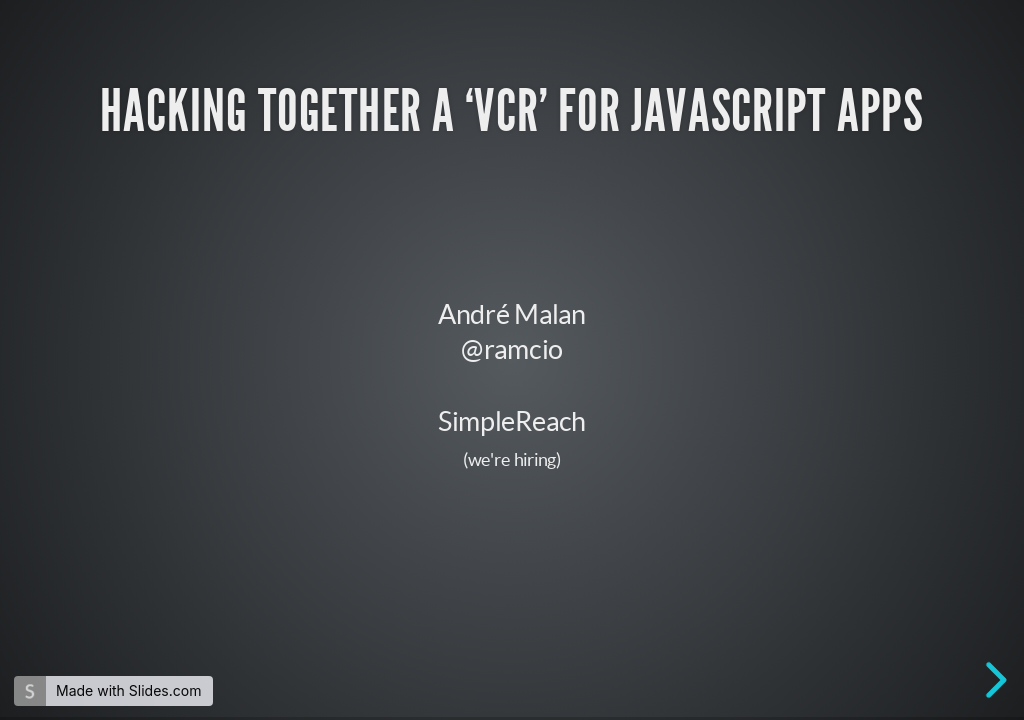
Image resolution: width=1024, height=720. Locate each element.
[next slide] (993, 680)
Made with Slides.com (128, 690)
